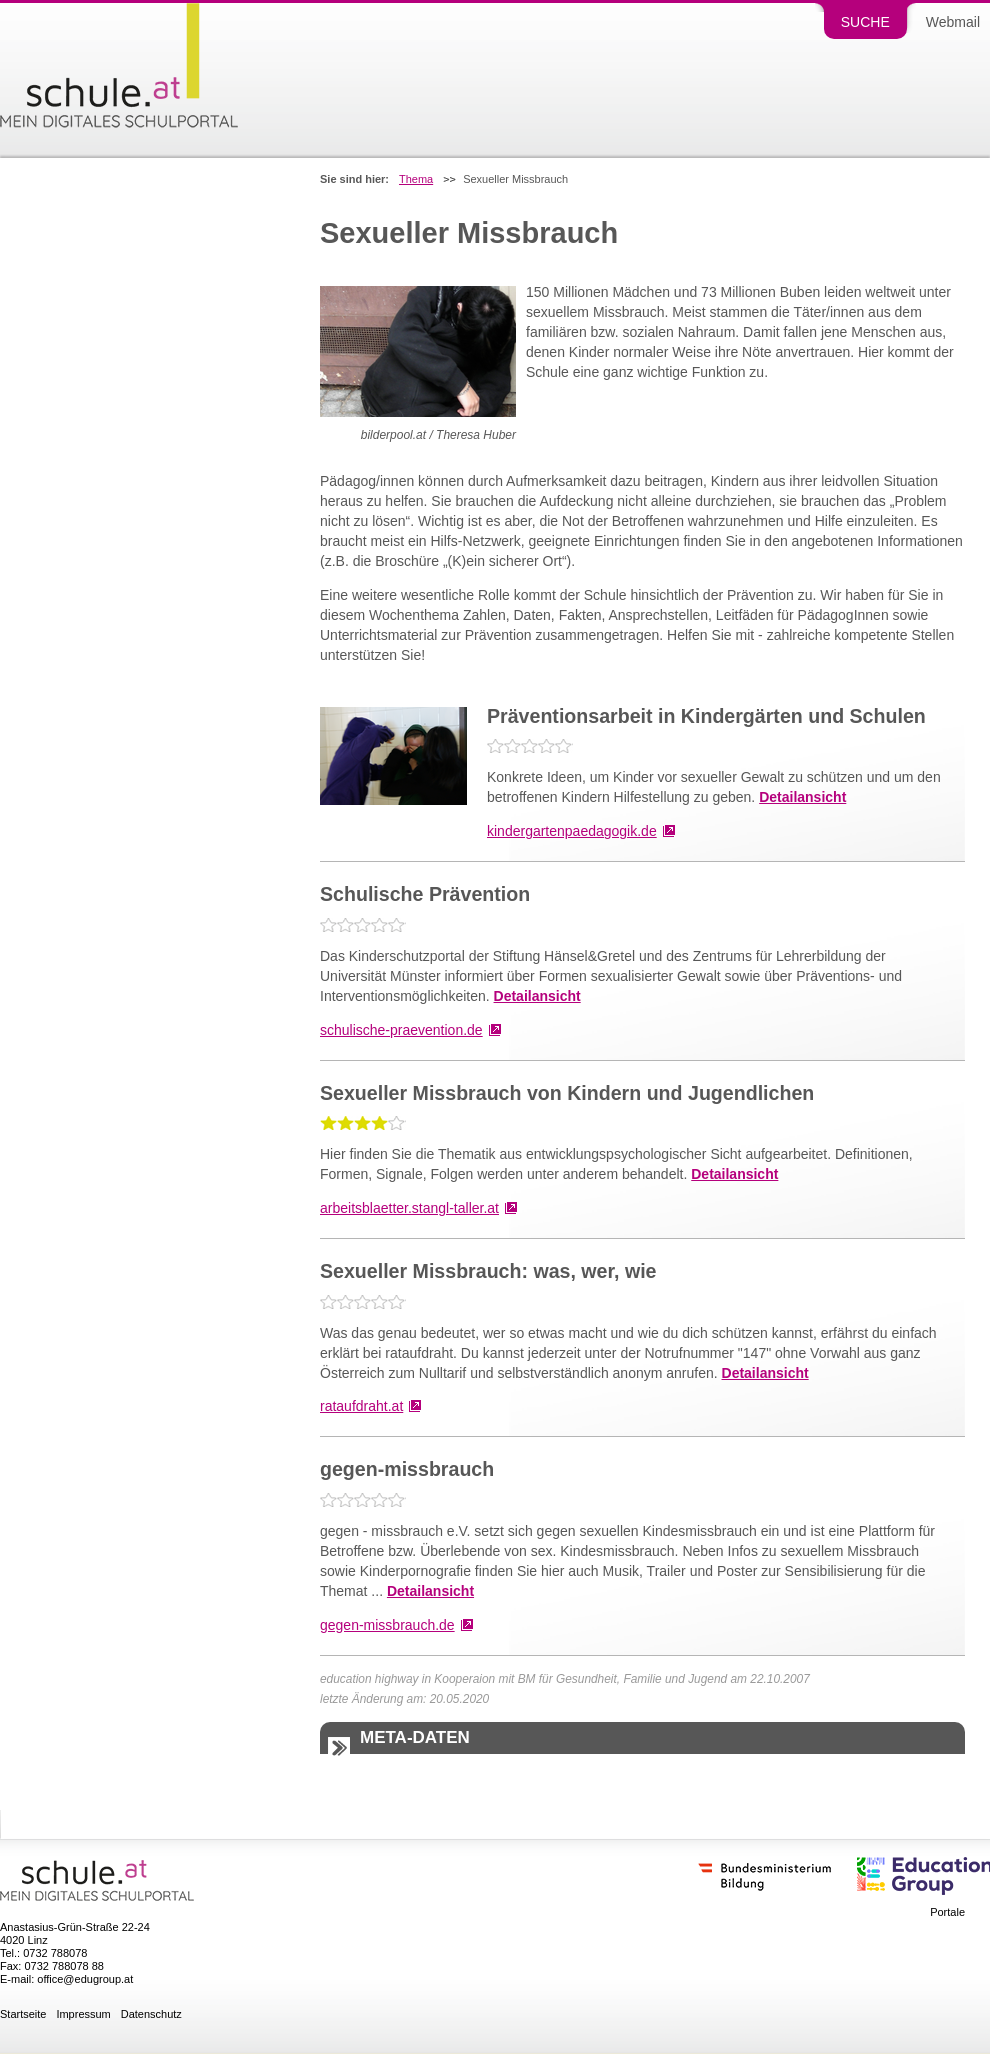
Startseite (23, 2014)
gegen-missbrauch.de (387, 1625)
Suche (865, 22)
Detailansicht (802, 797)
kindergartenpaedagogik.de (572, 831)
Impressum (83, 2014)
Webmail (953, 22)
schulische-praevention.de (401, 1030)
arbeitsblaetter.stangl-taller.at (409, 1208)
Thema (416, 179)
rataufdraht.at (361, 1406)
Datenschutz (151, 2014)
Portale (947, 1912)
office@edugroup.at (85, 1979)
